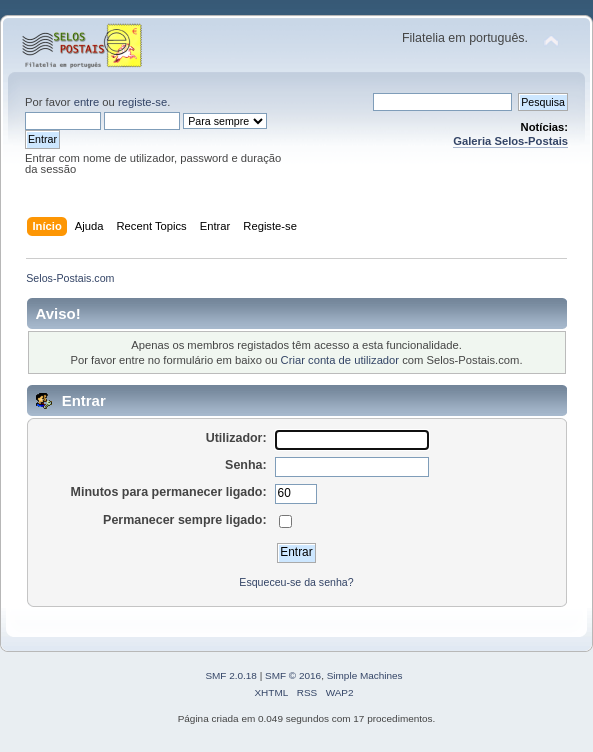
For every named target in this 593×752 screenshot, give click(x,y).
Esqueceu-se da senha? (296, 582)
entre (87, 102)
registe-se (142, 102)
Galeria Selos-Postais (510, 141)
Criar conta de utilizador (340, 360)
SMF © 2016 (293, 675)
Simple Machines (365, 675)
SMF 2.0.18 (231, 675)
